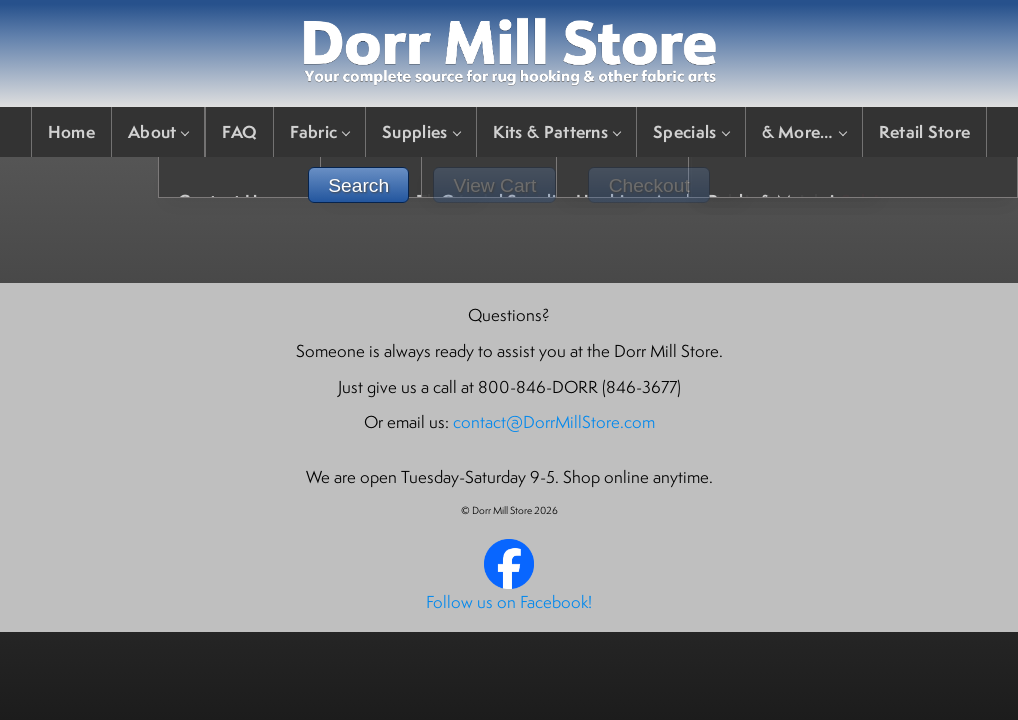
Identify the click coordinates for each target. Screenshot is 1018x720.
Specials (690, 131)
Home (71, 131)
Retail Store (925, 131)
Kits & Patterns (557, 131)
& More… (804, 131)
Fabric (319, 131)
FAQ (239, 131)
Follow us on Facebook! (509, 602)
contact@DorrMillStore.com (554, 422)
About (158, 131)
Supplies (420, 131)
